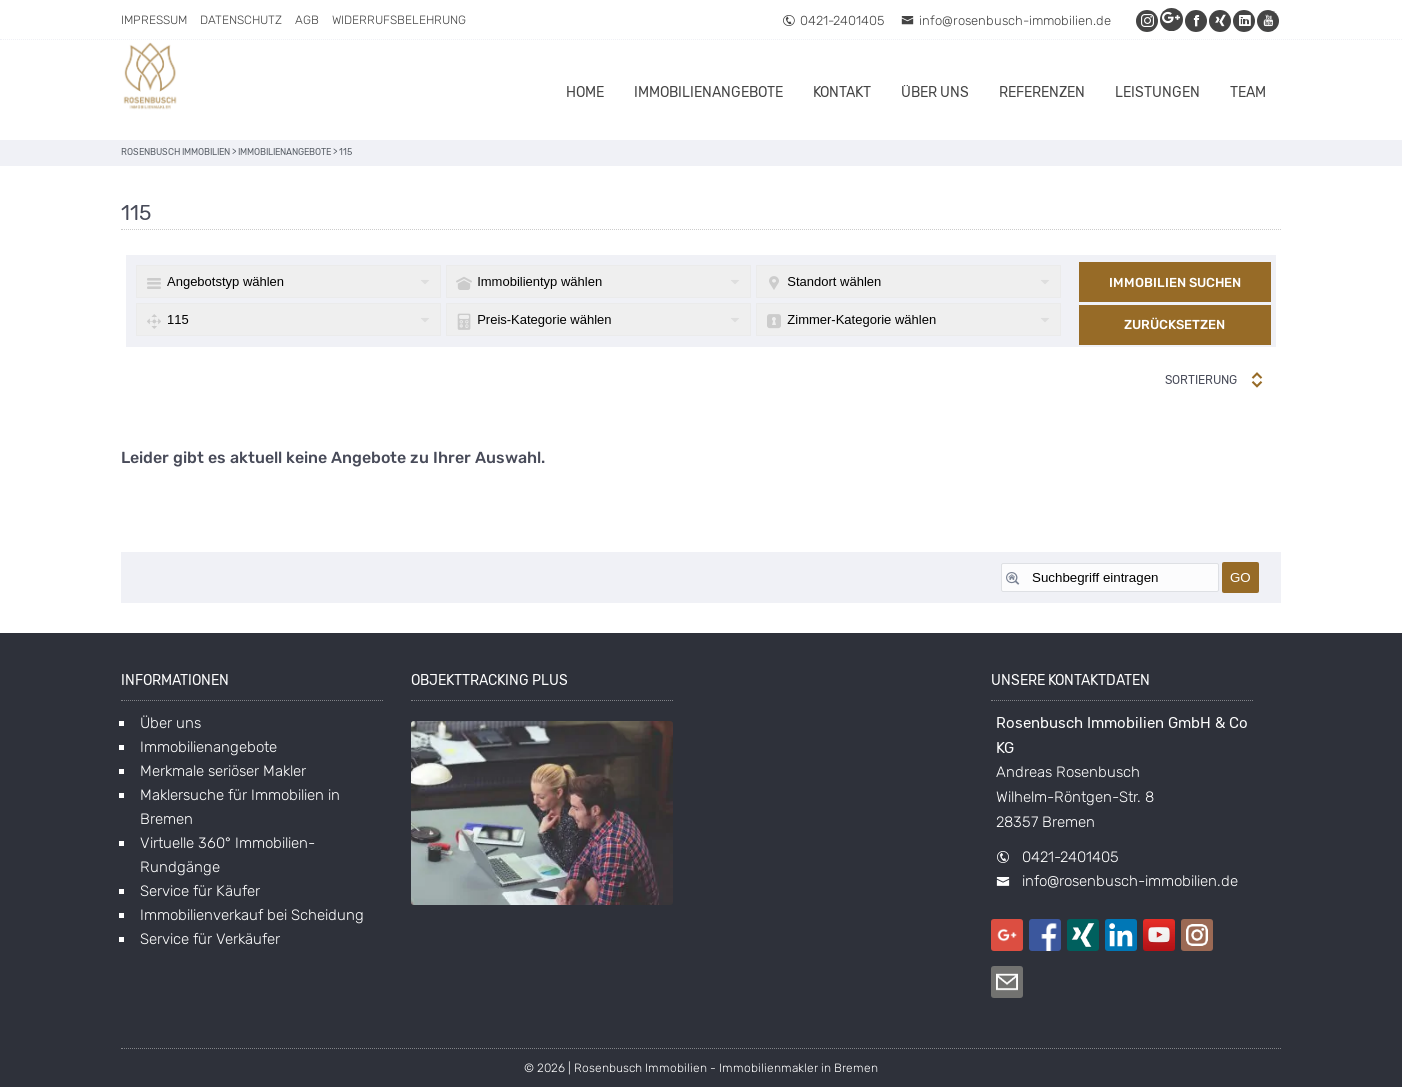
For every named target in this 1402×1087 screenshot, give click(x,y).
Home (585, 92)
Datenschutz (241, 20)
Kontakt (842, 92)
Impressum (154, 20)
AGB (307, 20)
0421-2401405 (833, 20)
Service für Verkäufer (210, 939)
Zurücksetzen (1174, 324)
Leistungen (1157, 92)
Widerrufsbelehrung (399, 20)
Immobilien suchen (1175, 282)
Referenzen (1042, 92)
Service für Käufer (200, 891)
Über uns (935, 92)
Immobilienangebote (708, 92)
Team (1248, 92)
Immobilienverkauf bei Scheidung (252, 915)
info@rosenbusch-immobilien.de (1006, 20)
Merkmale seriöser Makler (223, 771)
